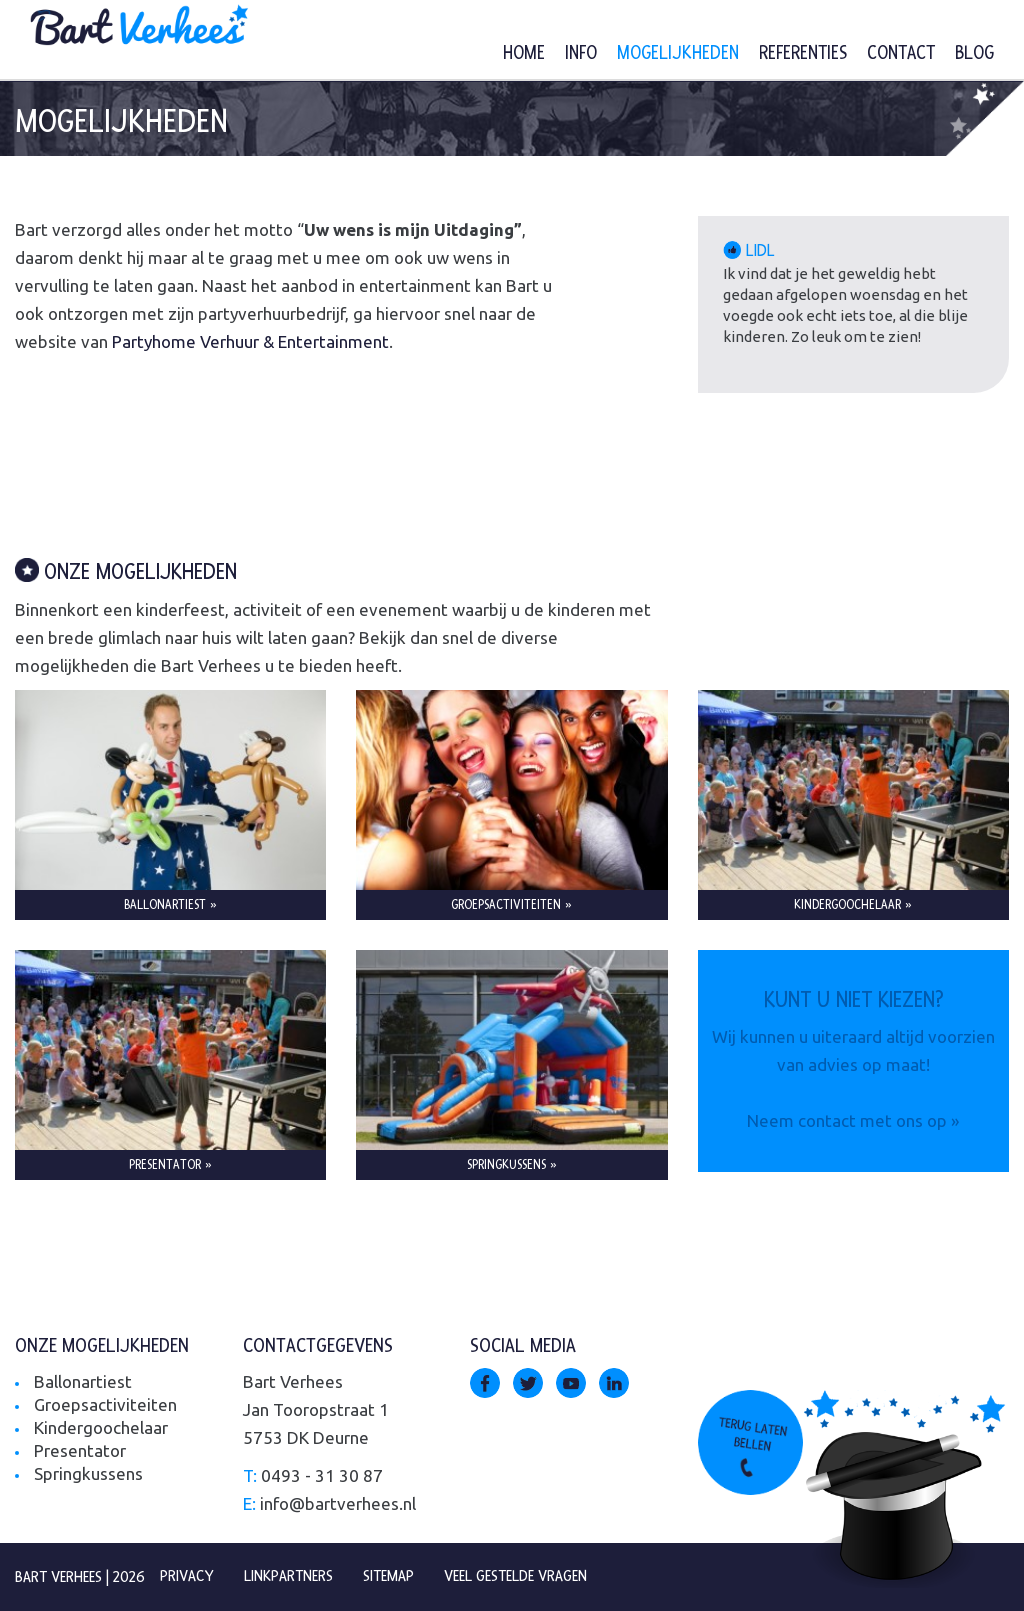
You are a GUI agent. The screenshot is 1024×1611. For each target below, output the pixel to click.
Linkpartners (288, 1576)
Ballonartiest (83, 1381)
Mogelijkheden (678, 53)
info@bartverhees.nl (338, 1503)
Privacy (187, 1576)
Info (581, 53)
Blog (974, 53)
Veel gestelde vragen (515, 1576)
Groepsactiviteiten (105, 1404)
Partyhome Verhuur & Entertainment (250, 341)
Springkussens (88, 1473)
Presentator (80, 1450)
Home (524, 53)
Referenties (803, 53)
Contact (901, 53)
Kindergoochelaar (101, 1427)
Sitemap (388, 1576)
